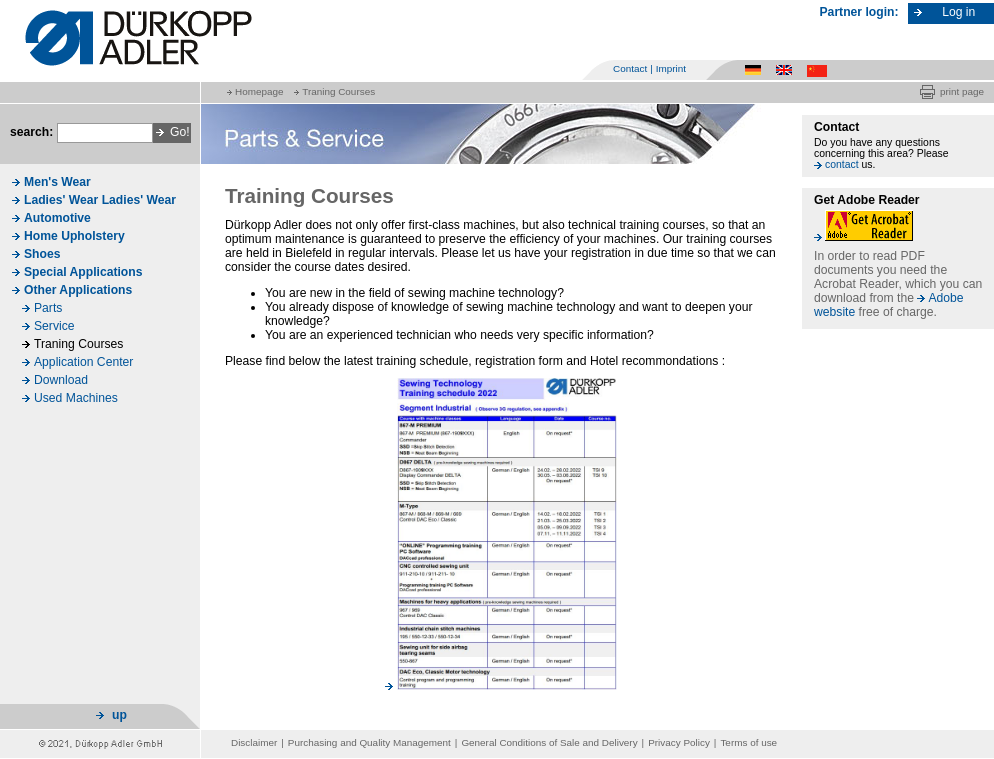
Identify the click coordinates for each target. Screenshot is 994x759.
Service (54, 326)
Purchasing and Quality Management (369, 742)
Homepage (259, 91)
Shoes (42, 254)
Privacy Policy (679, 742)
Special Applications (83, 272)
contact (842, 164)
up (119, 715)
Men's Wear (57, 182)
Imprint (671, 68)
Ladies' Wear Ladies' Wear (100, 200)
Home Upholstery (74, 236)
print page (962, 91)
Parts (48, 308)
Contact (630, 68)
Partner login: (859, 12)
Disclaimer (254, 742)
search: (31, 132)
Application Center (83, 362)
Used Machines (76, 398)
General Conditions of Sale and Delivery (549, 742)
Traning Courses (338, 91)
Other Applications (78, 290)
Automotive (57, 218)
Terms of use (748, 742)
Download (61, 380)
